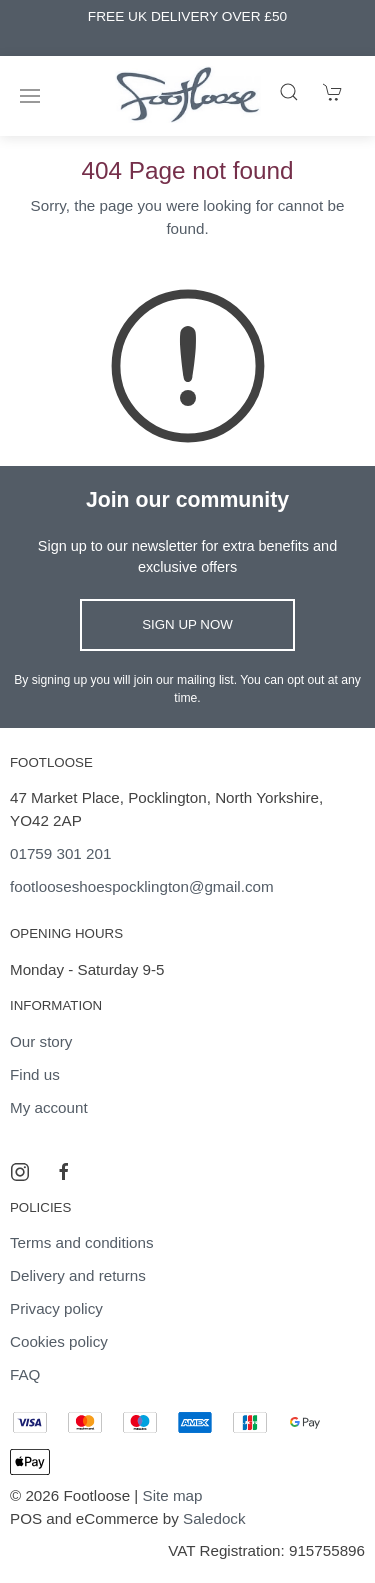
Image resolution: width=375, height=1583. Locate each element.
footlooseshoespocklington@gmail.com (142, 886)
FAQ (25, 1374)
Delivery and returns (78, 1275)
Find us (35, 1074)
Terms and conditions (82, 1242)
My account (49, 1107)
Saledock (214, 1518)
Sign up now (187, 624)
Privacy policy (56, 1308)
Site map (173, 1495)
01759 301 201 (60, 853)
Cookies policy (59, 1341)
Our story (41, 1041)
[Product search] (289, 92)
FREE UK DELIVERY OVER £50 (187, 16)
